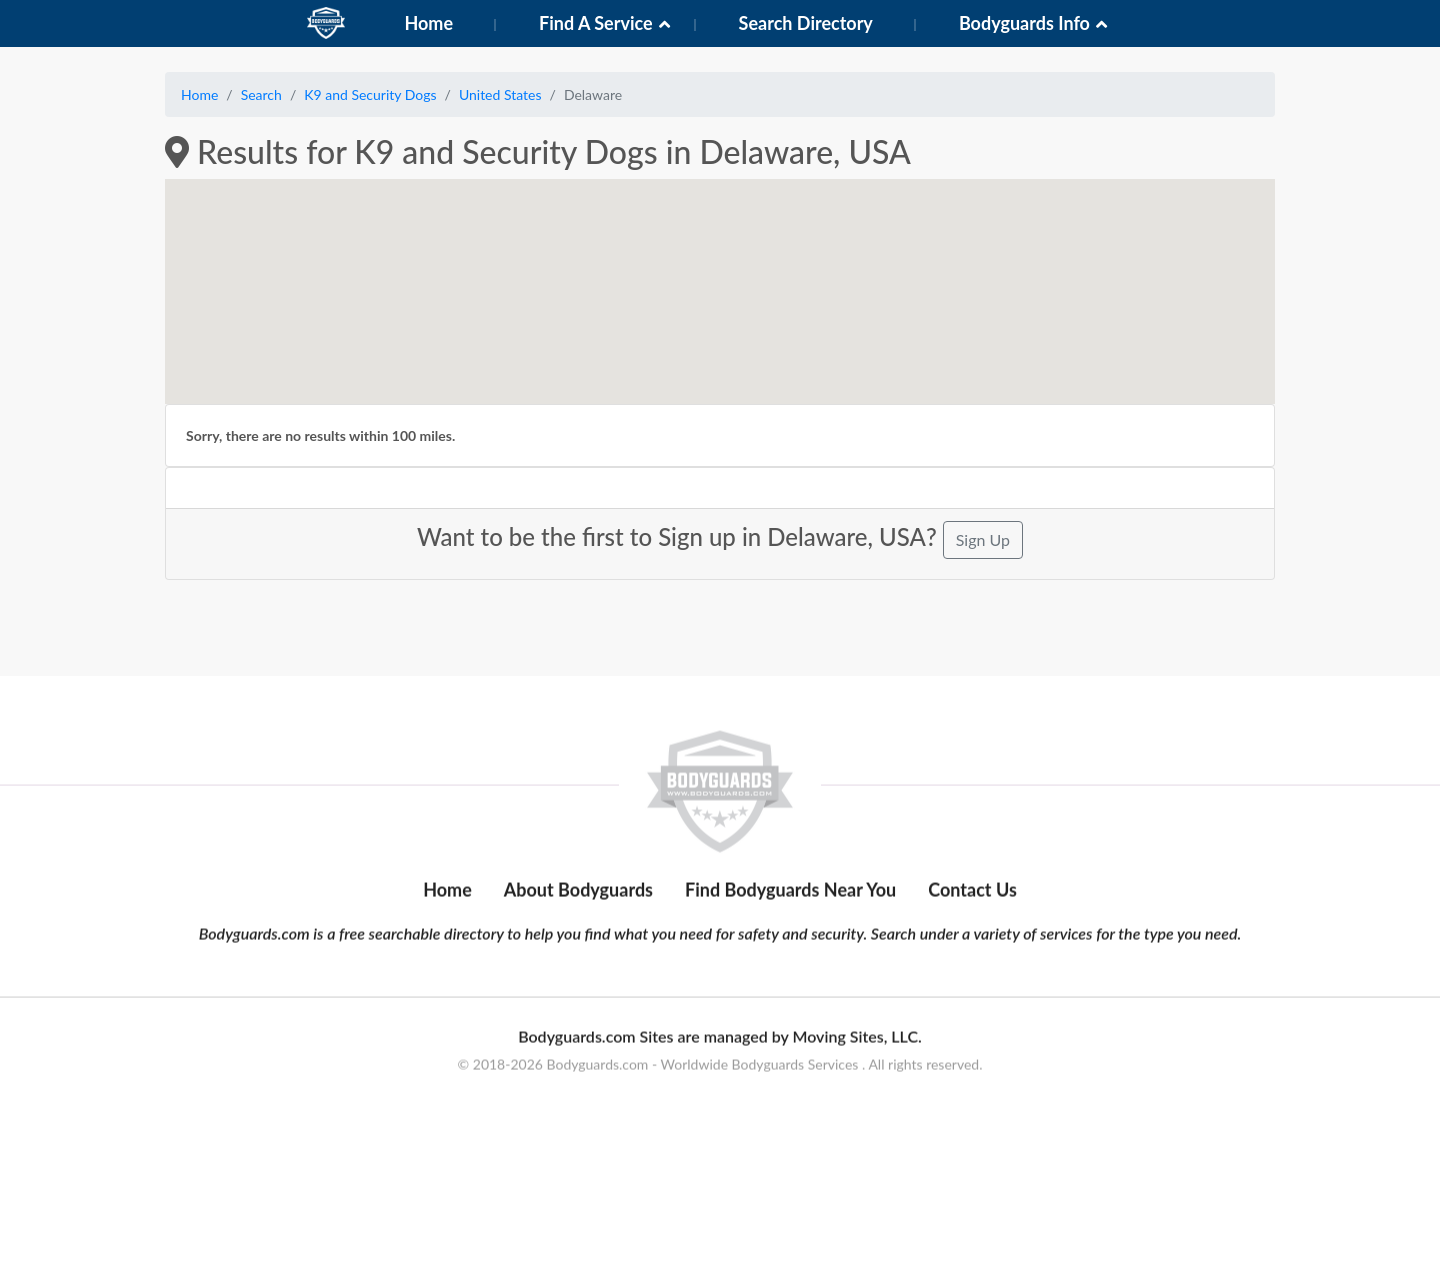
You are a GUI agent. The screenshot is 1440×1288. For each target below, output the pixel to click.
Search (261, 94)
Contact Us (972, 981)
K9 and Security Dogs (370, 94)
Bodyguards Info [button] (1024, 23)
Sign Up (983, 539)
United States (500, 94)
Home (428, 23)
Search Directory (806, 23)
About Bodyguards (578, 981)
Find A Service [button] (596, 23)
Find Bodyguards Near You (790, 981)
